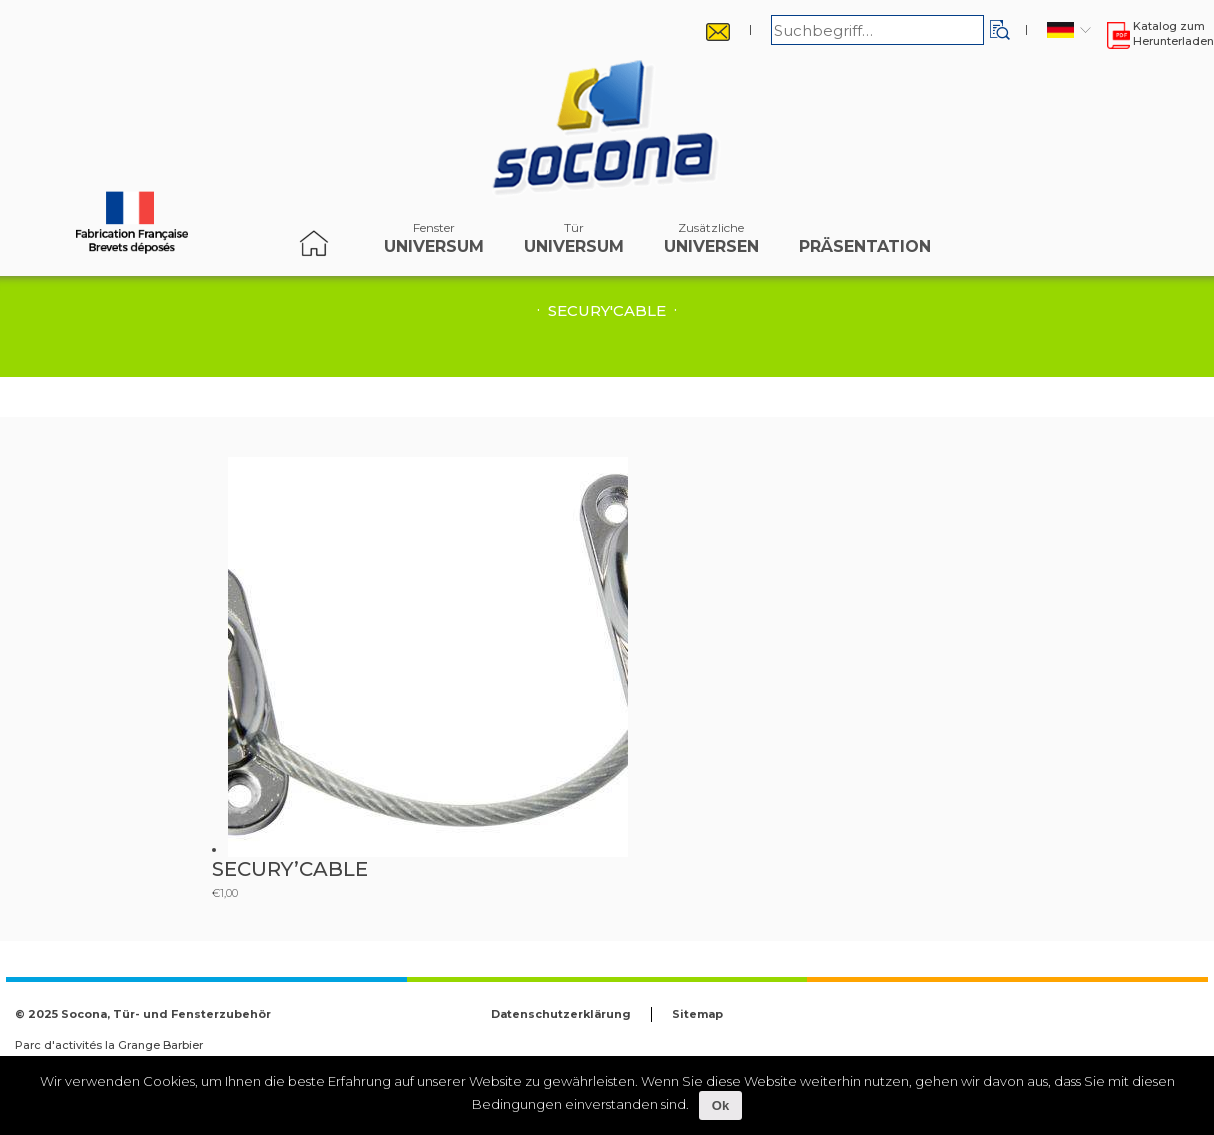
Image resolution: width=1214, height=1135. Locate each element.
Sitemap (697, 1014)
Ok (720, 1105)
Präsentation (865, 243)
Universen (711, 243)
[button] (1000, 30)
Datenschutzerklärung (561, 1014)
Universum (434, 243)
